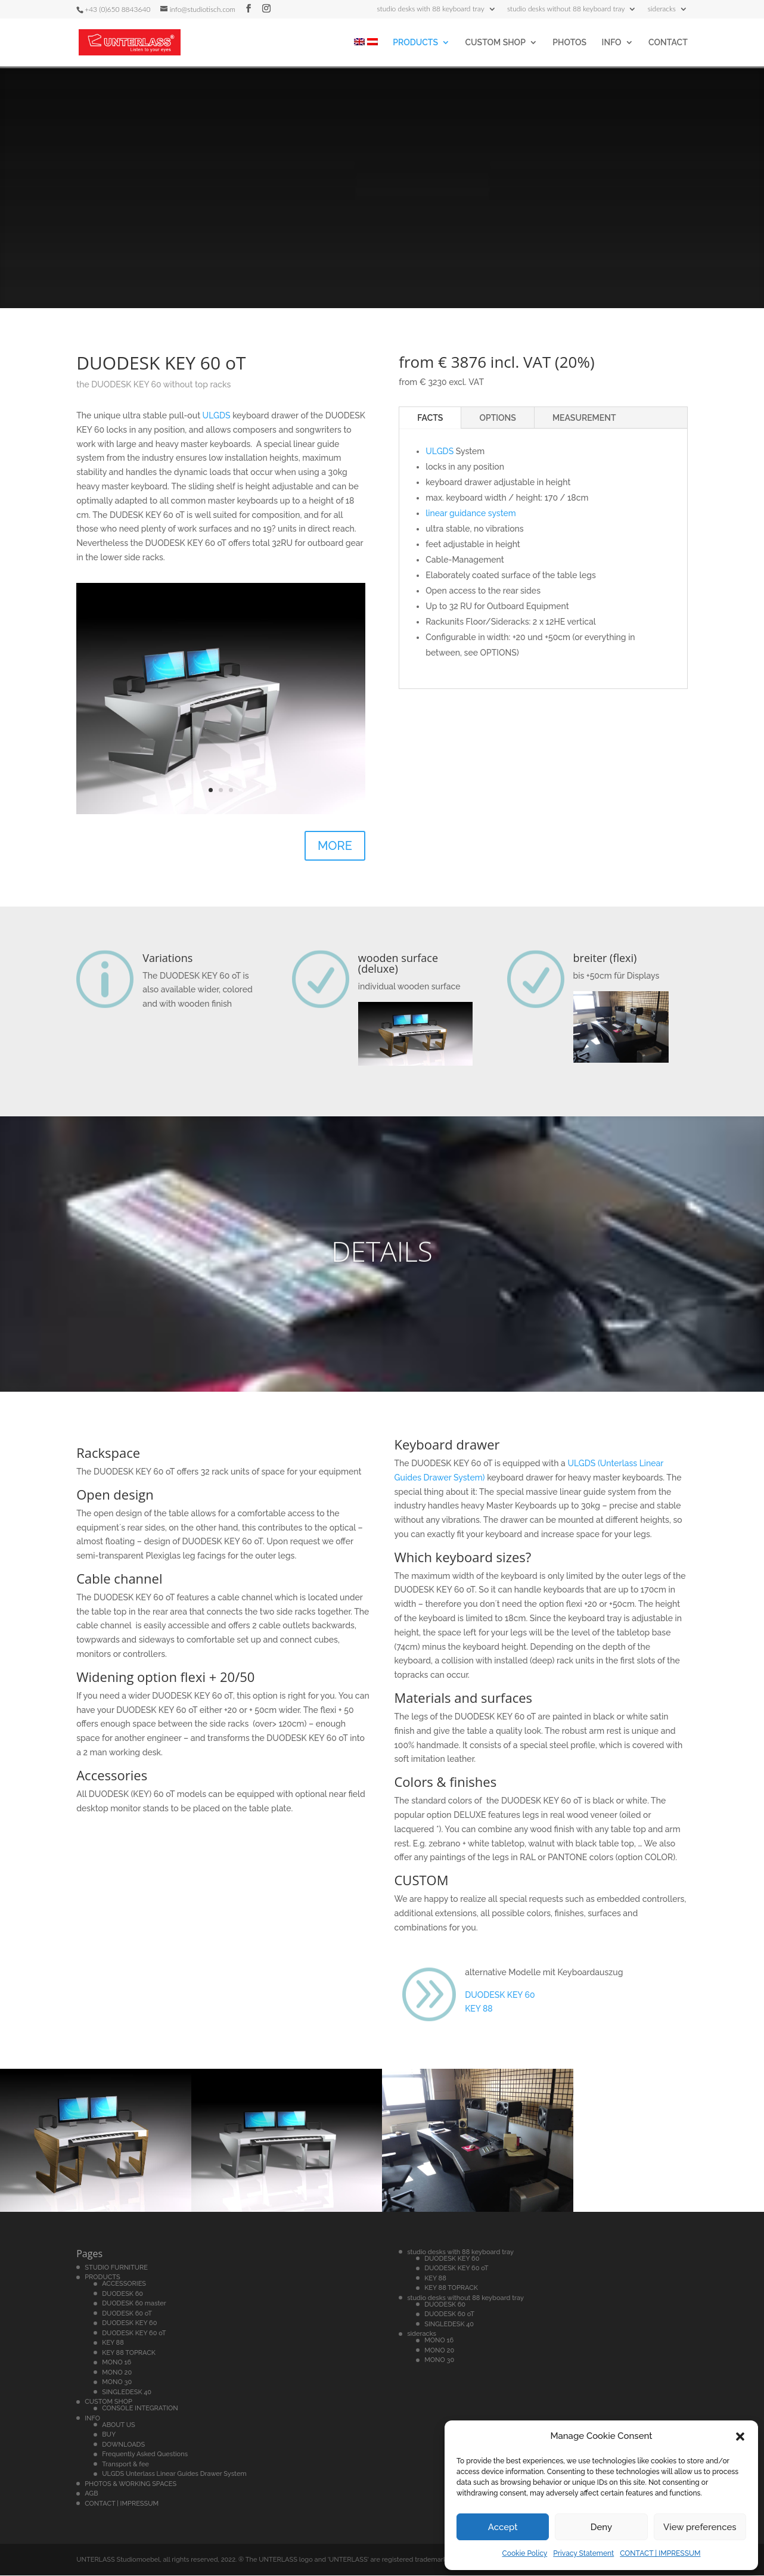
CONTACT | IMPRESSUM (660, 2553)
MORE (335, 846)
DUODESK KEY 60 (500, 1995)
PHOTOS (569, 42)
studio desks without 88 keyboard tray (566, 9)
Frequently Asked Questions (145, 2454)
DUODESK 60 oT (127, 2313)
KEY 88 (479, 2008)
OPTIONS (497, 418)
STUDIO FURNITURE (116, 2267)
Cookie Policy (525, 2553)
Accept (503, 2527)
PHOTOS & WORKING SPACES (130, 2484)
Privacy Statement (583, 2553)
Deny (601, 2527)
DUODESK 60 (122, 2294)
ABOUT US (118, 2425)
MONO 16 (116, 2362)
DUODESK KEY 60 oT (134, 2333)
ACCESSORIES (124, 2284)
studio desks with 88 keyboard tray (431, 9)
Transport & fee (125, 2464)
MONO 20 (117, 2372)
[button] (740, 2436)
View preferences (700, 2527)
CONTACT (668, 42)
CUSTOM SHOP (495, 42)
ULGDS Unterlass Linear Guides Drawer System (174, 2474)
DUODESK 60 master (134, 2303)
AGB (91, 2493)
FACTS (430, 418)
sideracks (662, 9)
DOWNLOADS (123, 2444)
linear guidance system (471, 513)
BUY (109, 2434)
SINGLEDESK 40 (126, 2392)
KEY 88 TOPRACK (129, 2353)
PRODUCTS (415, 42)
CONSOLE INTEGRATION (140, 2408)
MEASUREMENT (584, 418)
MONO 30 (117, 2382)
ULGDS (217, 415)
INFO (612, 42)
